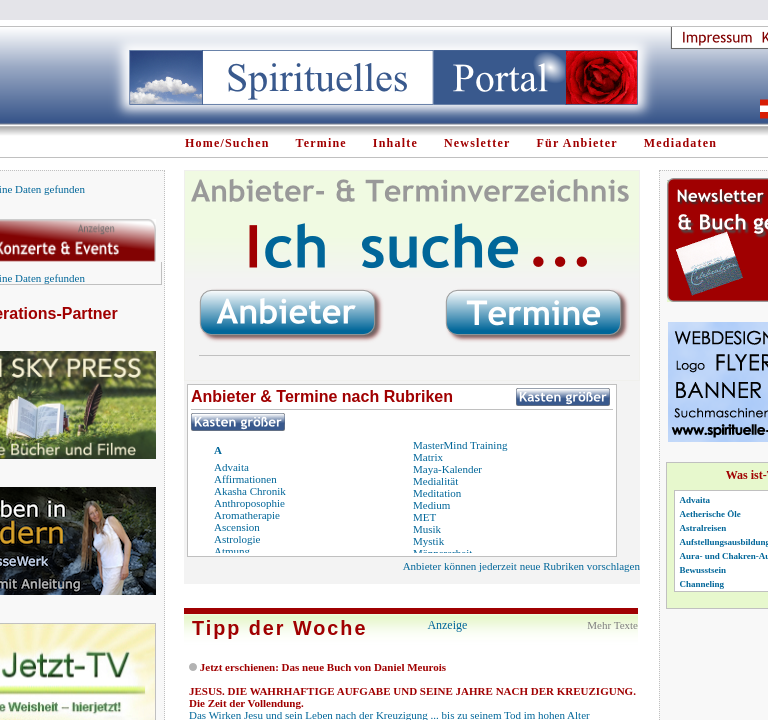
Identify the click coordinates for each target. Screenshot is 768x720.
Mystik (428, 541)
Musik (427, 529)
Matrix (428, 457)
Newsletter (477, 143)
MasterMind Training (460, 445)
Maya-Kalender (447, 469)
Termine (321, 143)
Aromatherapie (247, 515)
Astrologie (237, 539)
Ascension (237, 527)
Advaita (231, 467)
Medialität (435, 481)
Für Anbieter (577, 143)
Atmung (232, 551)
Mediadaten (680, 143)
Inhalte (395, 143)
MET (424, 517)
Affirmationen (245, 479)
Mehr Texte (612, 625)
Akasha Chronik (250, 491)
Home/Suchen (227, 143)
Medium (431, 505)
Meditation (437, 493)
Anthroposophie (249, 503)
